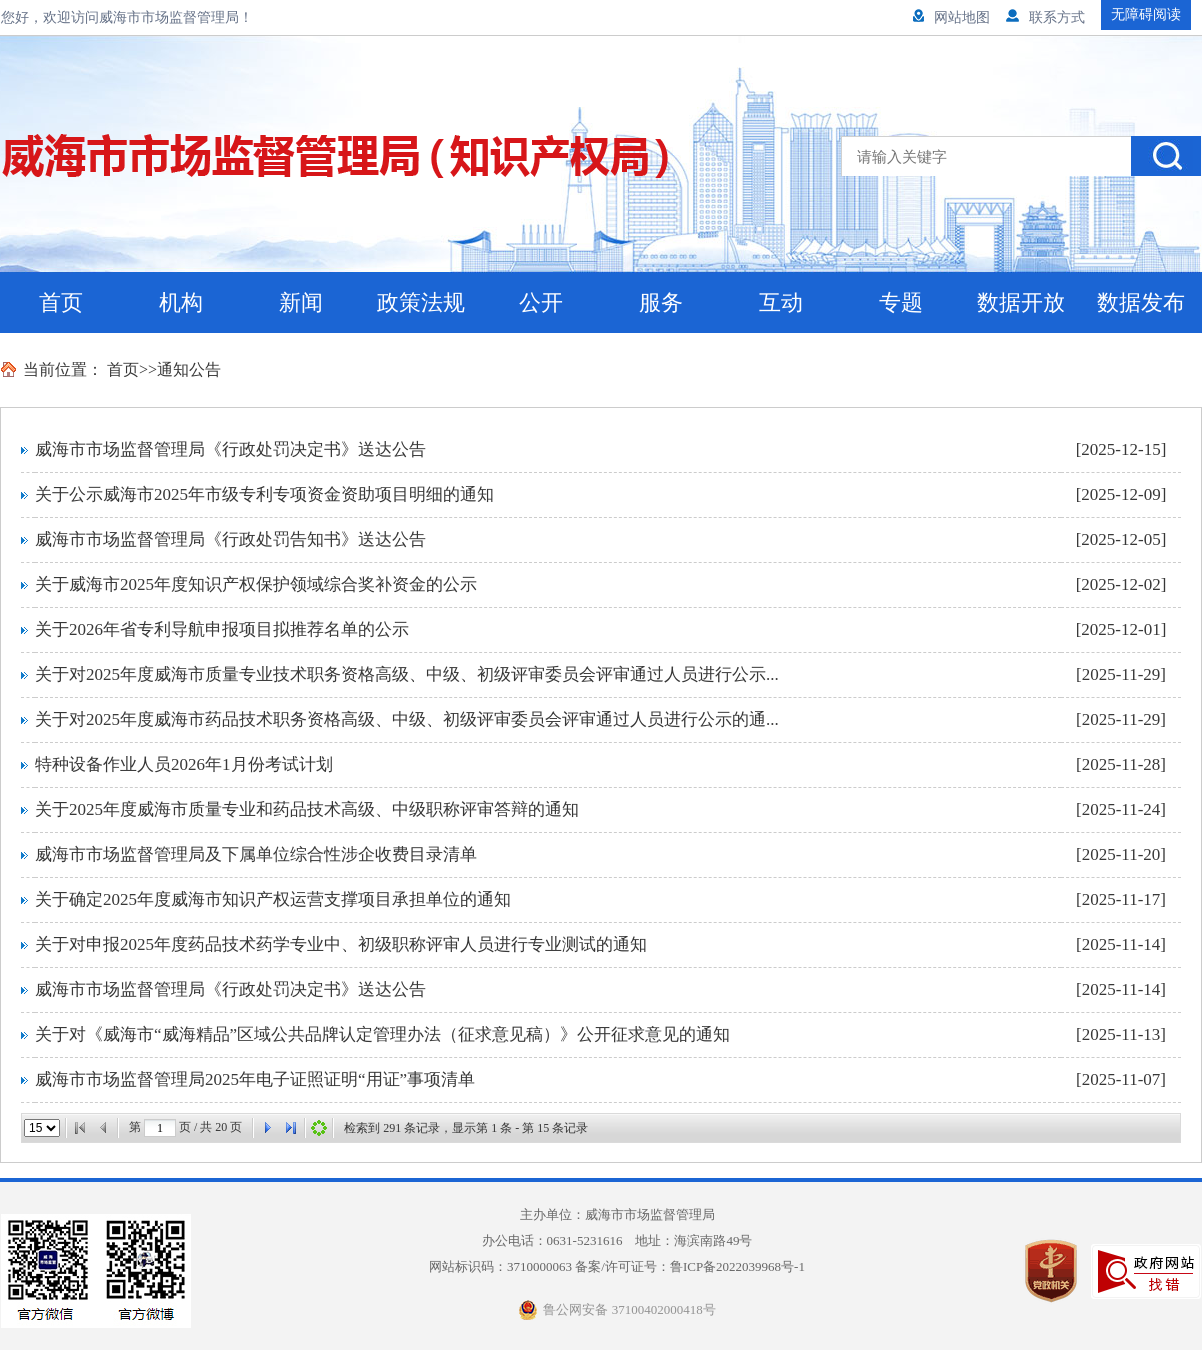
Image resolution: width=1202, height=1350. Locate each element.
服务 (661, 302)
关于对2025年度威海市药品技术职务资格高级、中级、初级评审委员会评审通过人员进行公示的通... (407, 719)
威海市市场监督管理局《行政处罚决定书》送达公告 (230, 449)
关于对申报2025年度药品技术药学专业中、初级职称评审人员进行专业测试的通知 (341, 944)
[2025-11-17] (1121, 899)
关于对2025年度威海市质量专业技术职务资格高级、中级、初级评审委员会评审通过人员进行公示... (407, 674)
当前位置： (63, 369)
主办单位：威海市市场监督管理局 (617, 1214)
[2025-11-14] (1121, 944)
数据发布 (1141, 302)
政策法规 (421, 302)
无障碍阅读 (1146, 14)
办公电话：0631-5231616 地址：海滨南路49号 (624, 1240)
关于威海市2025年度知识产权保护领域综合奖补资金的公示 (256, 584)
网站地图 (951, 17)
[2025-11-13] (1121, 1034)
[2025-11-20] (1121, 854)
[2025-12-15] (1121, 449)
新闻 (301, 302)
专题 (901, 302)
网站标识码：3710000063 (617, 1266)
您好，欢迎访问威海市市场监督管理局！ (127, 17)
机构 (181, 302)
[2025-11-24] (1121, 809)
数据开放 (1021, 302)
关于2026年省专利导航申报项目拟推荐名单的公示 (222, 629)
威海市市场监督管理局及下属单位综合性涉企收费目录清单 (256, 854)
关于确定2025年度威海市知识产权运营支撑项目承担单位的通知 (273, 899)
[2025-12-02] (1121, 584)
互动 (781, 302)
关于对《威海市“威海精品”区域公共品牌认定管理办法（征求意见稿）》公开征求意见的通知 (382, 1034)
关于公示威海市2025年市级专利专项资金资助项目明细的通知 (264, 494)
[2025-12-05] (1121, 539)
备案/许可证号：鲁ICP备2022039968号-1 (690, 1266)
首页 (61, 302)
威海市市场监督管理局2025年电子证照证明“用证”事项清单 (255, 1079)
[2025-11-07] (1121, 1079)
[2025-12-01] (1121, 629)
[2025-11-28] (1121, 764)
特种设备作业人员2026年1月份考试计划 (184, 764)
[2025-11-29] (1121, 674)
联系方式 (1045, 17)
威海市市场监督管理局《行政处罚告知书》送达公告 (230, 539)
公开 (541, 302)
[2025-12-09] (1121, 494)
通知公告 (189, 369)
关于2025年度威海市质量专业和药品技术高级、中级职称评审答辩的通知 (307, 809)
